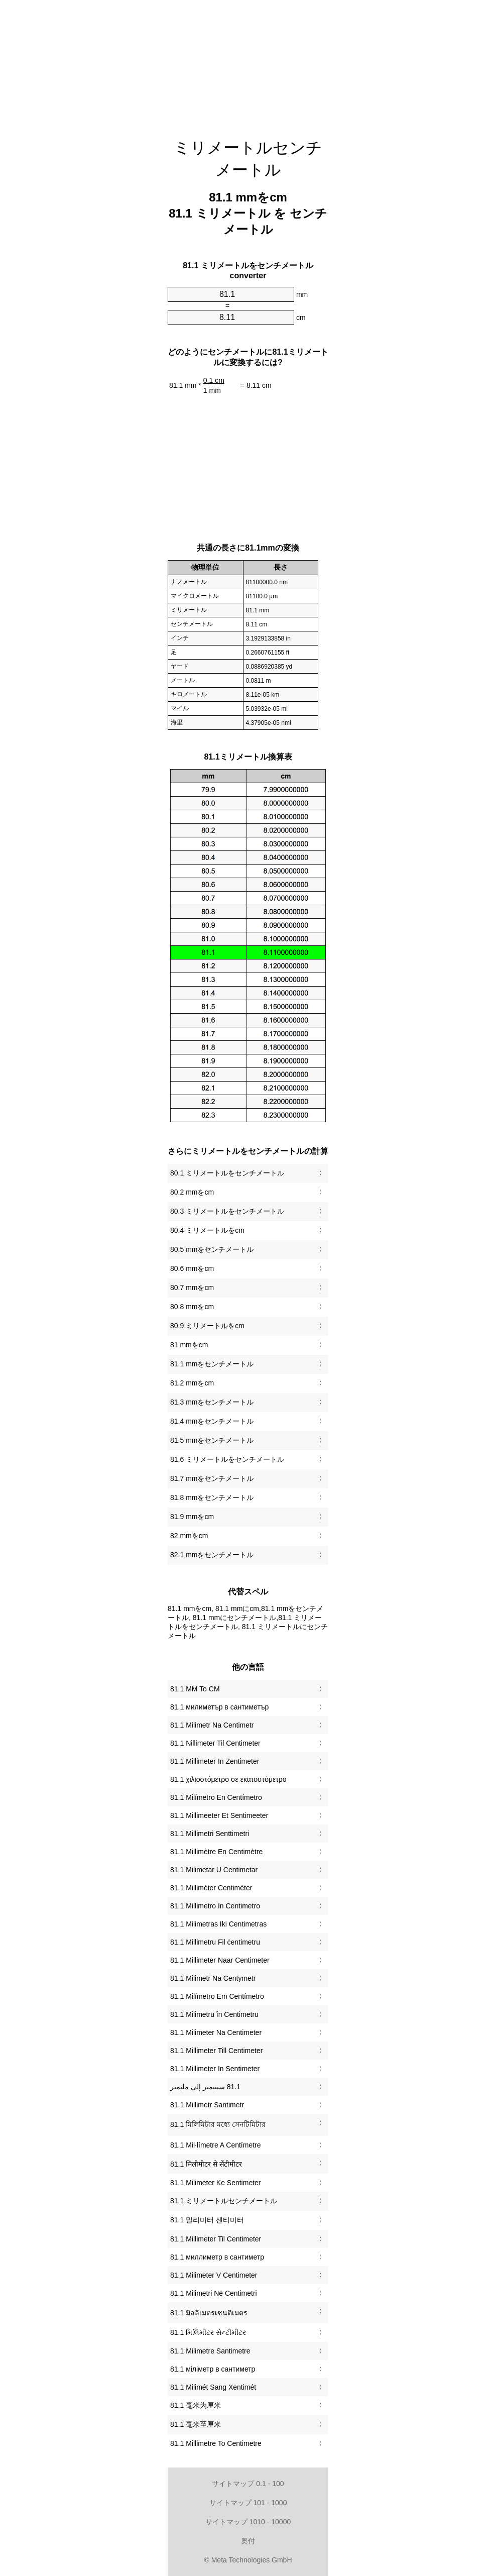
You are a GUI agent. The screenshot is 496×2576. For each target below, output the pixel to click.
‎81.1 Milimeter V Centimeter (214, 2275)
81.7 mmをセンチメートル (212, 1478)
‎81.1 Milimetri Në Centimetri (213, 2293)
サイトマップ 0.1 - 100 (248, 2484)
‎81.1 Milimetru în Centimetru (214, 2014)
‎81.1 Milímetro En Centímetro (216, 1797)
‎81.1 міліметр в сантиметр (212, 2369)
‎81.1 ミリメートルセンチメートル (223, 2201)
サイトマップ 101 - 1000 (248, 2503)
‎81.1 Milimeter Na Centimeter (216, 2032)
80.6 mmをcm (192, 1268)
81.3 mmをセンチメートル (212, 1402)
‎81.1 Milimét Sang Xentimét (213, 2387)
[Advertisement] (248, 63)
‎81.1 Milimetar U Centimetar (214, 1870)
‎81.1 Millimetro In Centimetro (215, 1906)
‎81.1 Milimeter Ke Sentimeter (215, 2183)
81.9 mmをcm (192, 1517)
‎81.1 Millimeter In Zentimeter (214, 1761)
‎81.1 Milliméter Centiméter (211, 1888)
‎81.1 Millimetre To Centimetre (216, 2443)
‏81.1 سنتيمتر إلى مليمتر (205, 2087)
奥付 (248, 2541)
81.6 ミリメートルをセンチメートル (227, 1459)
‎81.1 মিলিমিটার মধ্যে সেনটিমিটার (218, 2124)
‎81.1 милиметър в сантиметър (219, 1707)
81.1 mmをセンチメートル (212, 1364)
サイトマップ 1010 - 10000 (248, 2522)
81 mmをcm (189, 1345)
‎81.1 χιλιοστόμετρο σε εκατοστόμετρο (228, 1779)
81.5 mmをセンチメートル (212, 1440)
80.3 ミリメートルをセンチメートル (227, 1211)
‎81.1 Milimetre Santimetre (210, 2351)
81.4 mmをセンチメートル (212, 1421)
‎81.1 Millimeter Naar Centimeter (220, 1960)
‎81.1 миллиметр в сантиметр (217, 2257)
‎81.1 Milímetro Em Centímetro (217, 1996)
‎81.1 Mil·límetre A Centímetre (215, 2145)
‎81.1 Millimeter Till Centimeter (216, 2051)
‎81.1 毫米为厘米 (195, 2405)
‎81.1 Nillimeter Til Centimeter (215, 1743)
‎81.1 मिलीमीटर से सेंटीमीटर (206, 2164)
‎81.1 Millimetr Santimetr (207, 2105)
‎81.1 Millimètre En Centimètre (216, 1852)
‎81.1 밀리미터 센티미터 (207, 2220)
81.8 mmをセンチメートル (212, 1497)
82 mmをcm (189, 1536)
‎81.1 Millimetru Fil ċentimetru (215, 1942)
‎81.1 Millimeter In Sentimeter (215, 2069)
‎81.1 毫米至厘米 (195, 2424)
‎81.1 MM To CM (195, 1689)
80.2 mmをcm (192, 1192)
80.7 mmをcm (192, 1287)
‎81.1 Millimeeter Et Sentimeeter (219, 1815)
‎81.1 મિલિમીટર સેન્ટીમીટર (208, 2332)
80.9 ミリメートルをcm (207, 1326)
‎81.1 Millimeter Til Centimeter (215, 2239)
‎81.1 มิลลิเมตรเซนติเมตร (208, 2313)
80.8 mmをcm (192, 1307)
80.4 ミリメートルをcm (207, 1230)
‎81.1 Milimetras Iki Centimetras (218, 1924)
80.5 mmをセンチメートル (212, 1249)
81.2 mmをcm (192, 1383)
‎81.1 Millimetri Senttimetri (209, 1834)
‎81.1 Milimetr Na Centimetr (212, 1725)
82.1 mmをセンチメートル (212, 1555)
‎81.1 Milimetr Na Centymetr (213, 1978)
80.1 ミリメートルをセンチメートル (227, 1173)
